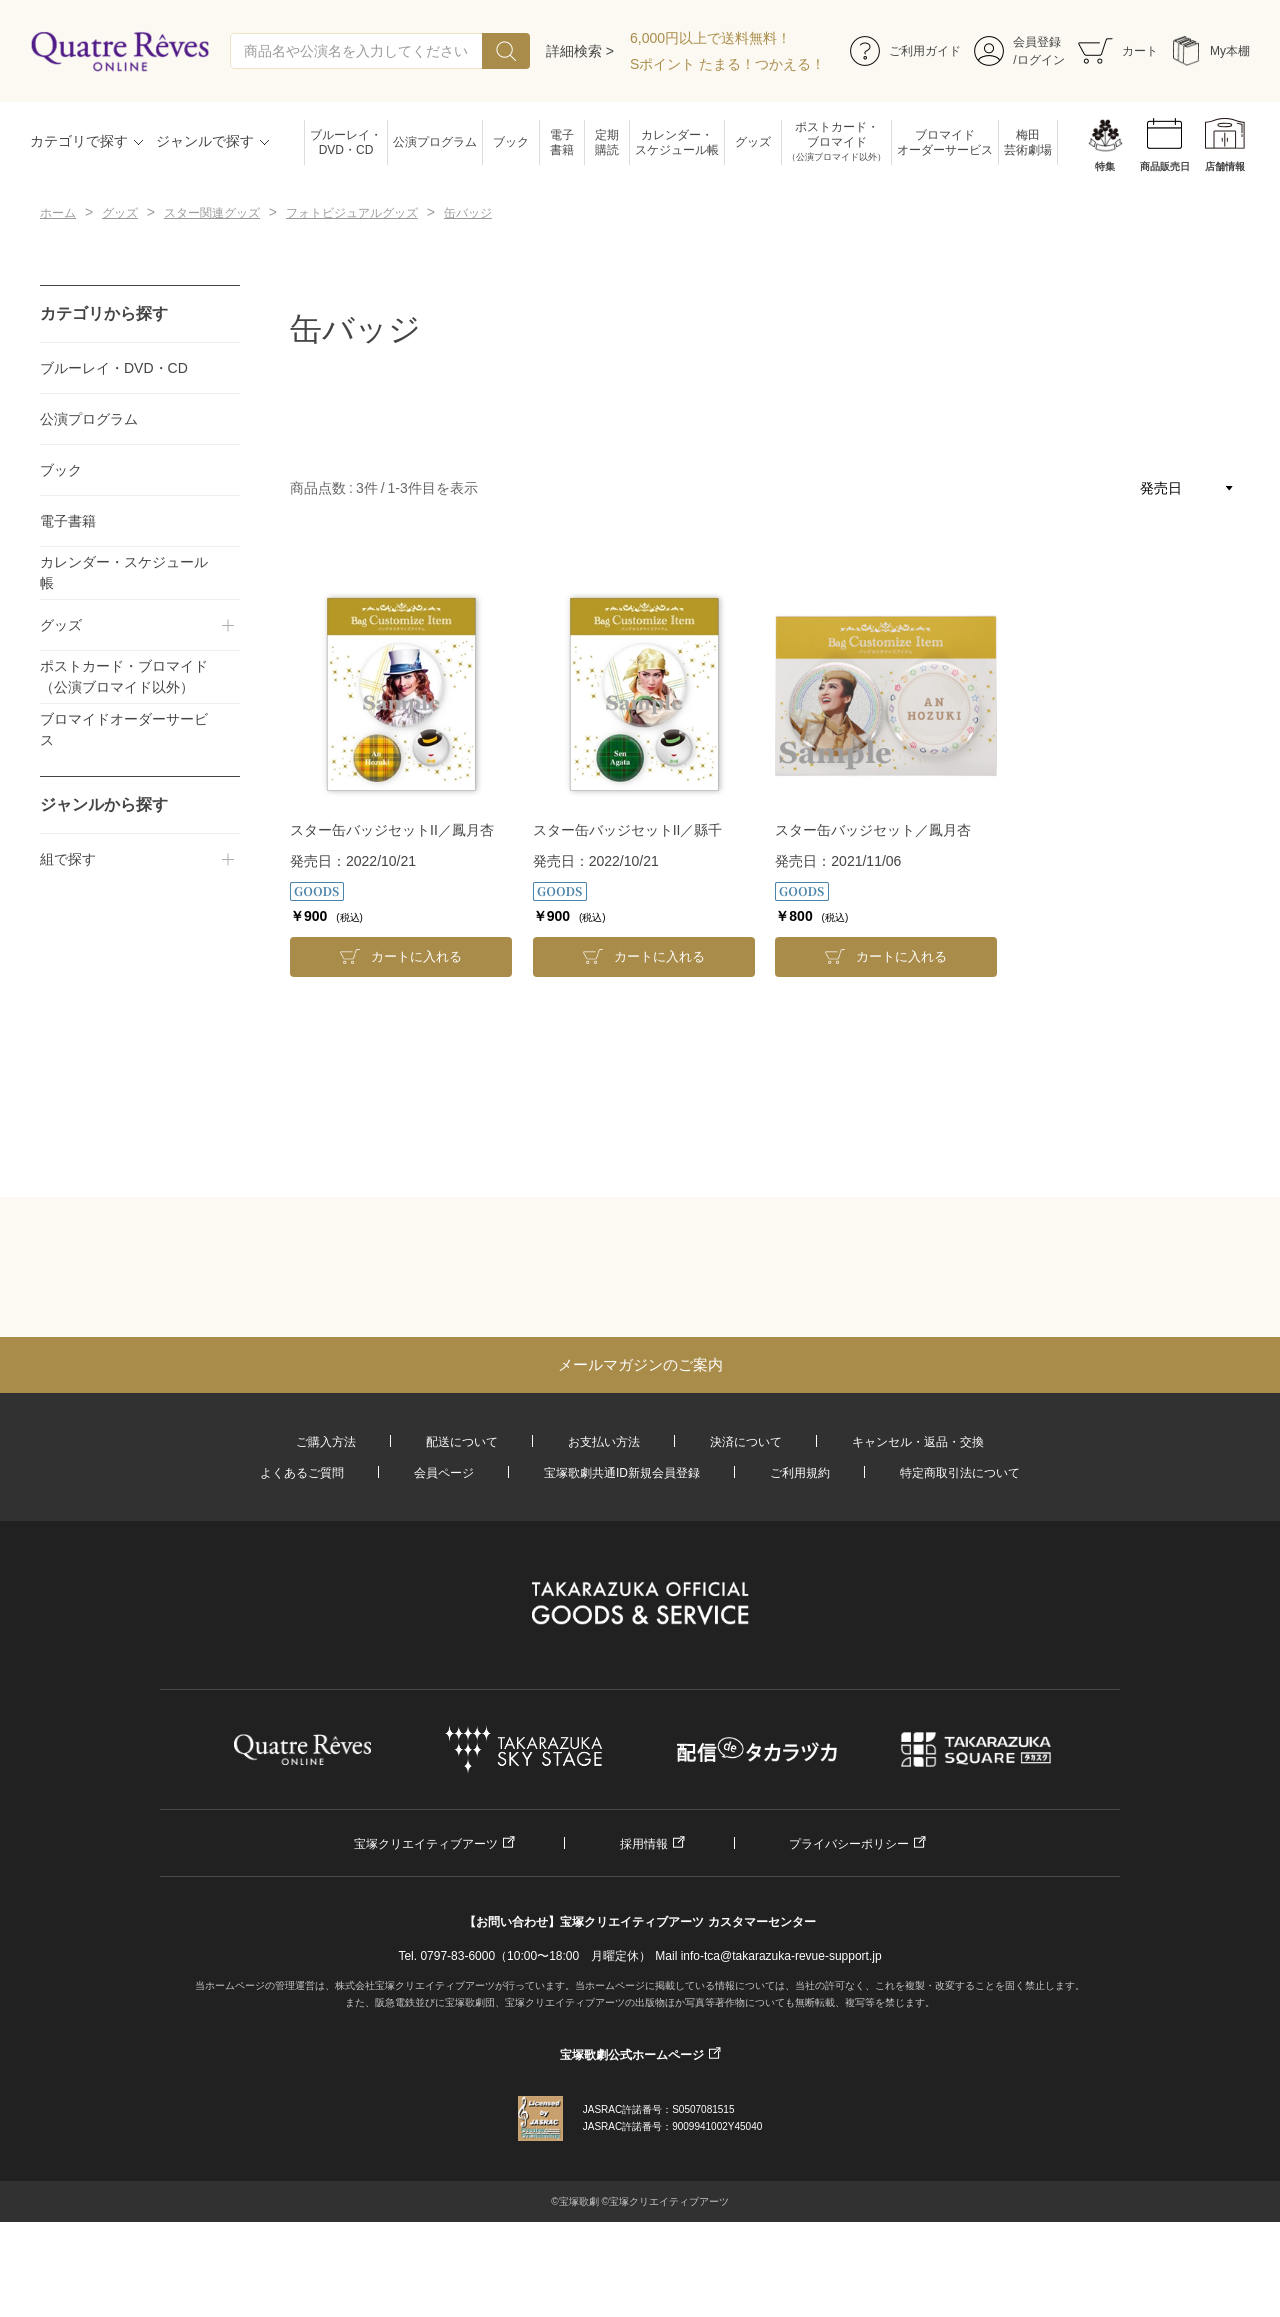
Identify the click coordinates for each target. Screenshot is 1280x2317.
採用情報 (644, 1844)
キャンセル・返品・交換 (918, 1442)
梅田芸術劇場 (1028, 142)
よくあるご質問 (302, 1473)
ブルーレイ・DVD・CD (346, 142)
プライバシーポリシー (849, 1844)
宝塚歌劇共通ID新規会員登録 (622, 1473)
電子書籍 (562, 142)
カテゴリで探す (79, 141)
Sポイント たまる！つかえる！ (727, 64)
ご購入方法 (326, 1442)
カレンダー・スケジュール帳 (677, 142)
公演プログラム (435, 142)
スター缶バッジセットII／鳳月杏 (392, 830)
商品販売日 (1165, 166)
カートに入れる (416, 956)
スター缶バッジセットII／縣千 (628, 830)
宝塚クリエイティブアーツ (426, 1844)
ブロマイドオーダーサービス (945, 142)
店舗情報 (1225, 166)
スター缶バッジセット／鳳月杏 (873, 830)
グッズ (753, 142)
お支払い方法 (604, 1442)
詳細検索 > (580, 51)
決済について (746, 1442)
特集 (1105, 166)
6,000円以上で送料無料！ (710, 38)
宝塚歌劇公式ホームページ (632, 2055)
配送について (462, 1442)
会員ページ (444, 1473)
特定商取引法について (960, 1473)
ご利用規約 (800, 1473)
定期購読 (607, 142)
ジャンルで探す (205, 141)
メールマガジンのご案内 (640, 1364)
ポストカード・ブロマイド (836, 142)
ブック (511, 142)
